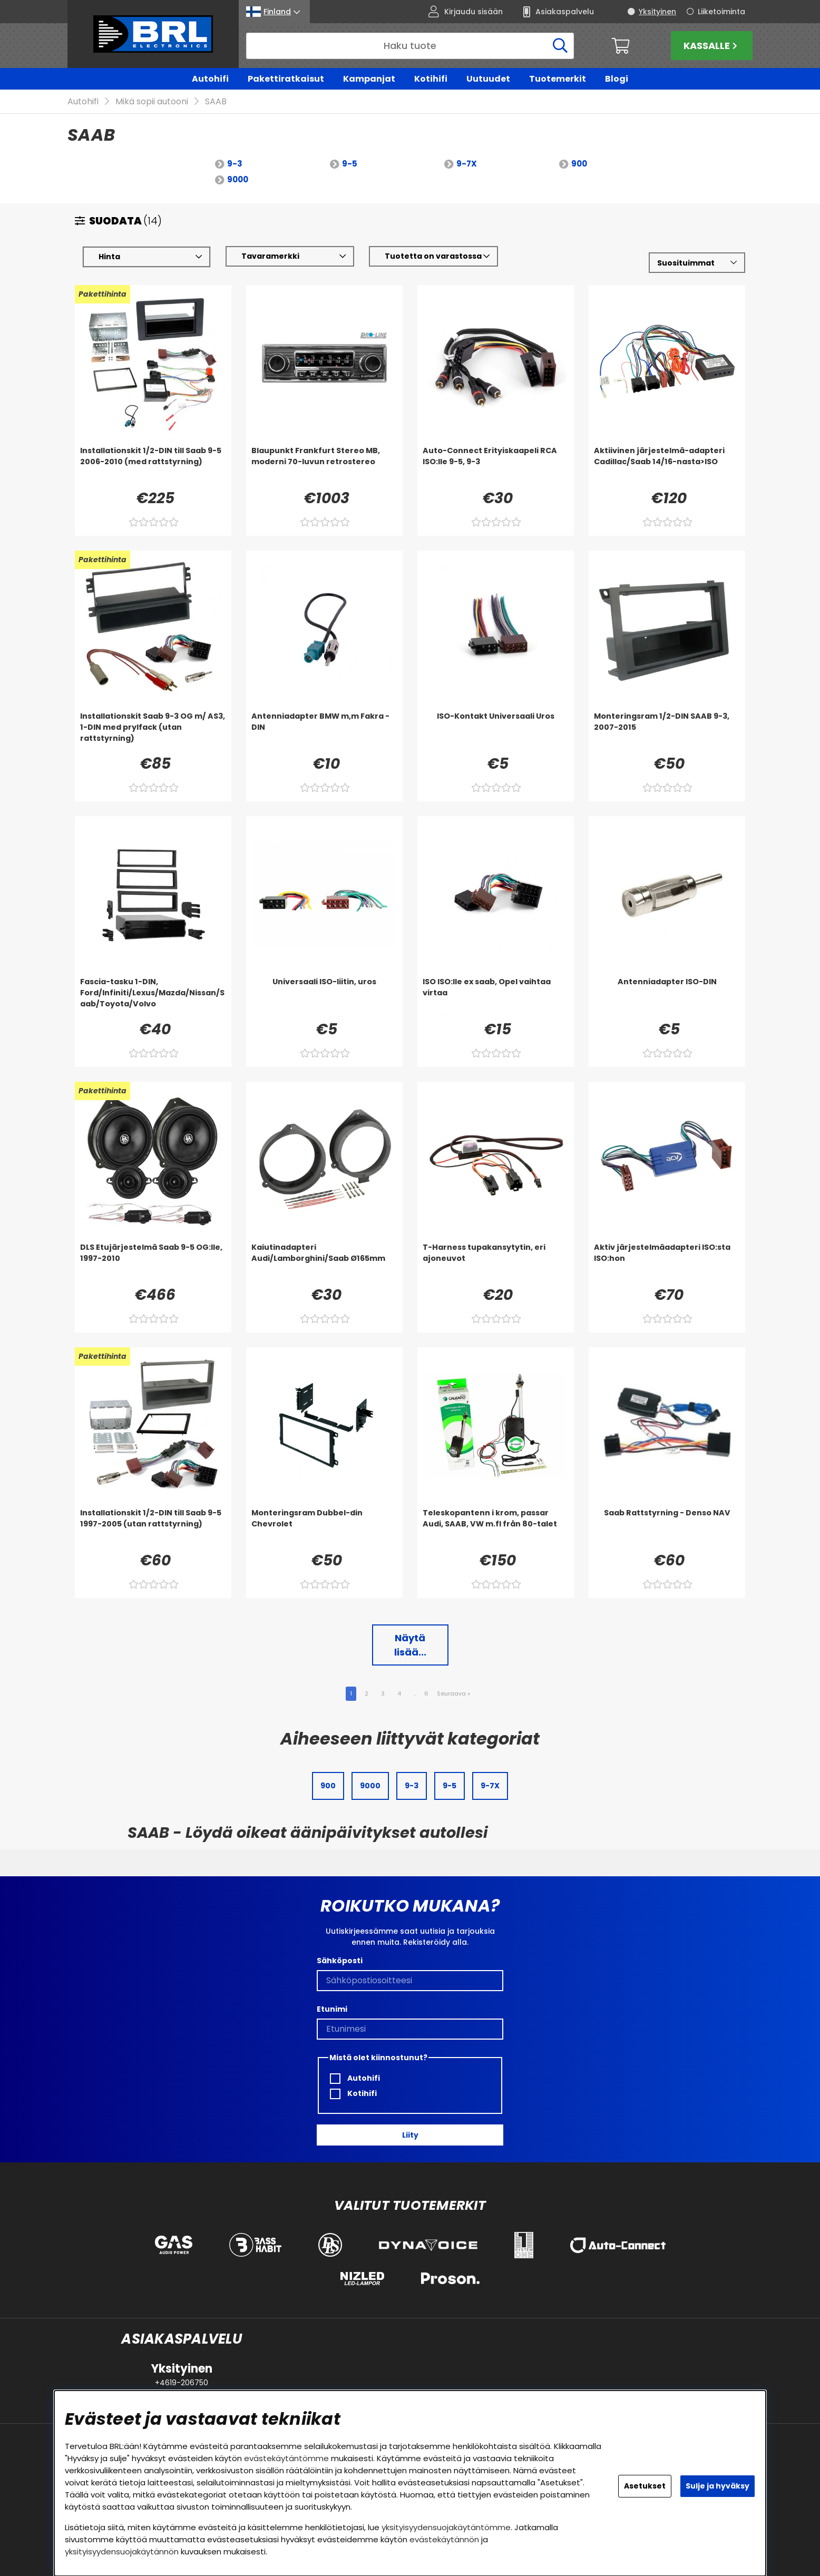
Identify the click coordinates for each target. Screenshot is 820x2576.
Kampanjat (369, 79)
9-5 (349, 164)
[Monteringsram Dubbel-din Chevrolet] (324, 1529)
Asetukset (645, 2486)
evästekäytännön (444, 2539)
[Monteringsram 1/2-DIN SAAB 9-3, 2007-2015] (667, 732)
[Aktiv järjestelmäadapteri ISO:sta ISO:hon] (667, 1263)
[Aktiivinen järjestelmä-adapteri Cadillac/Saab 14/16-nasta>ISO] (667, 467)
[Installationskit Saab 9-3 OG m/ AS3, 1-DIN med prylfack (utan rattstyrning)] (153, 732)
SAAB (216, 102)
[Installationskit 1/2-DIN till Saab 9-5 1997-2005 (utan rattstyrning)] (153, 1529)
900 (579, 164)
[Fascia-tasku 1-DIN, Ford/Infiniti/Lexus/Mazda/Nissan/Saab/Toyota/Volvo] (153, 998)
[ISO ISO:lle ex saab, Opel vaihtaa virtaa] (495, 998)
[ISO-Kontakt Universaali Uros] (495, 732)
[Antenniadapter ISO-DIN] (667, 998)
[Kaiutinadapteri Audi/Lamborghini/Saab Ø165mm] (324, 1263)
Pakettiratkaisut (286, 79)
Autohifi (210, 79)
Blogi (616, 79)
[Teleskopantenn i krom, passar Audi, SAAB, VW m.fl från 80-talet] (495, 1529)
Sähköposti (340, 1960)
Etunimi (332, 2009)
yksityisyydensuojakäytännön (122, 2551)
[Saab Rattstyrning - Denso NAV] (667, 1529)
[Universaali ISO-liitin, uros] (324, 998)
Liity (410, 2135)
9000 (237, 179)
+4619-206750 (181, 2382)
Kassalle (712, 45)
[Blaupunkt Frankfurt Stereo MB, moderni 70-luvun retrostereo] (324, 467)
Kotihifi (430, 79)
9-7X (466, 164)
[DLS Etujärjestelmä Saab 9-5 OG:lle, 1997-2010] (153, 1263)
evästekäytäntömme (286, 2458)
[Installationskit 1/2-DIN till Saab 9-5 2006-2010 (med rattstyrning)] (153, 467)
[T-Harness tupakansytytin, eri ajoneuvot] (495, 1263)
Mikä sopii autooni (151, 102)
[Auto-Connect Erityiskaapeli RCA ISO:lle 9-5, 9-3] (495, 467)
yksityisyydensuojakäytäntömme (446, 2527)
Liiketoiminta (721, 11)
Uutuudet (488, 79)
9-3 (234, 164)
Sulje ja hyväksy (717, 2486)
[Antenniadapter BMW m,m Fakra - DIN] (324, 732)
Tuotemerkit (557, 79)
